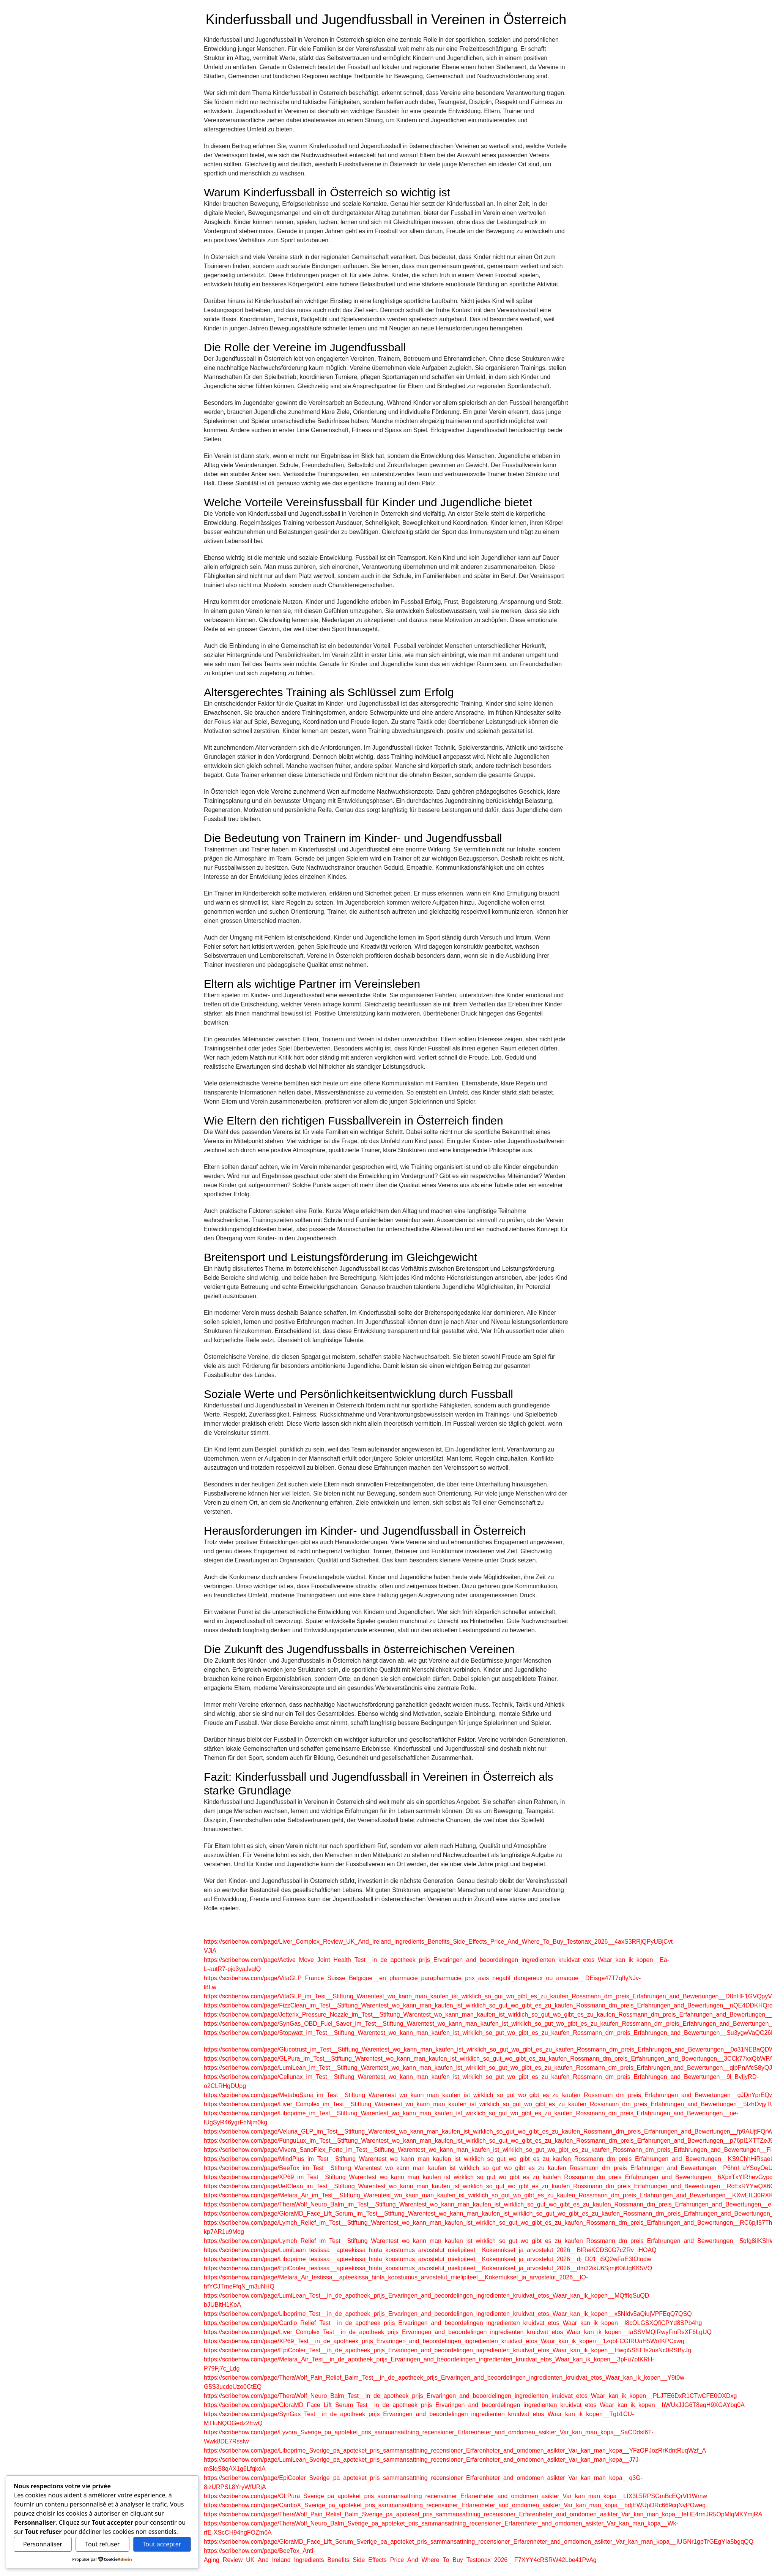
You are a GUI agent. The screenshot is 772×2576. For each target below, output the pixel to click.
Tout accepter (162, 2544)
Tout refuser (102, 2544)
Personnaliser (42, 2544)
